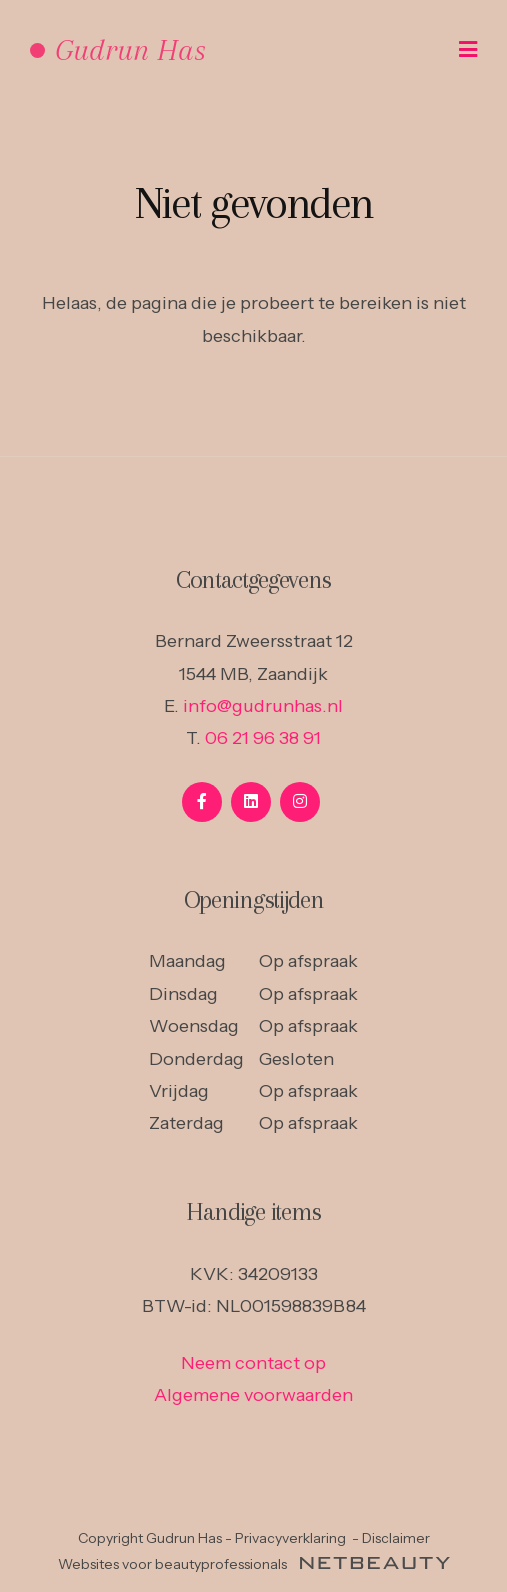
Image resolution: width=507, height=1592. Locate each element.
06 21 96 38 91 (263, 738)
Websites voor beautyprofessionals (254, 1564)
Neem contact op (253, 1363)
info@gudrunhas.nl (263, 706)
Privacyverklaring (290, 1538)
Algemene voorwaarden (253, 1395)
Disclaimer (396, 1538)
